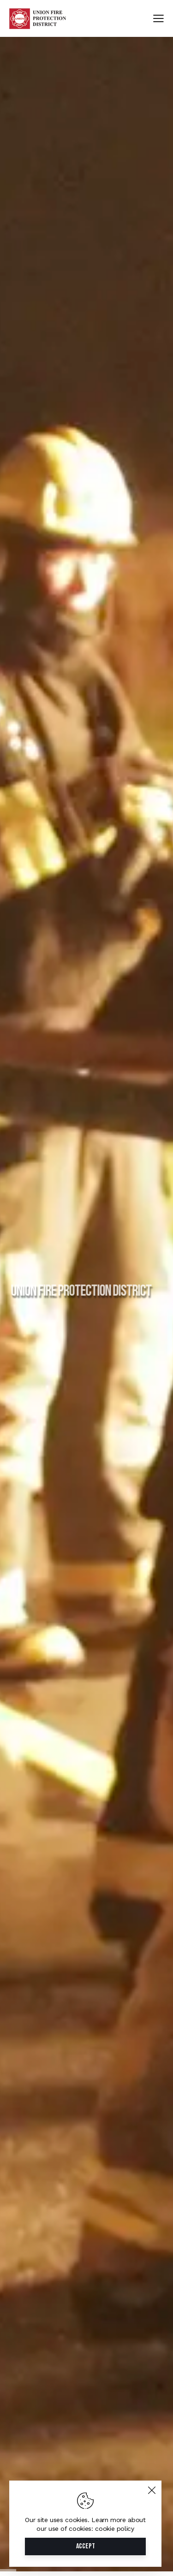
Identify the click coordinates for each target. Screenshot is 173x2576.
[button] (158, 18)
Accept (85, 2546)
